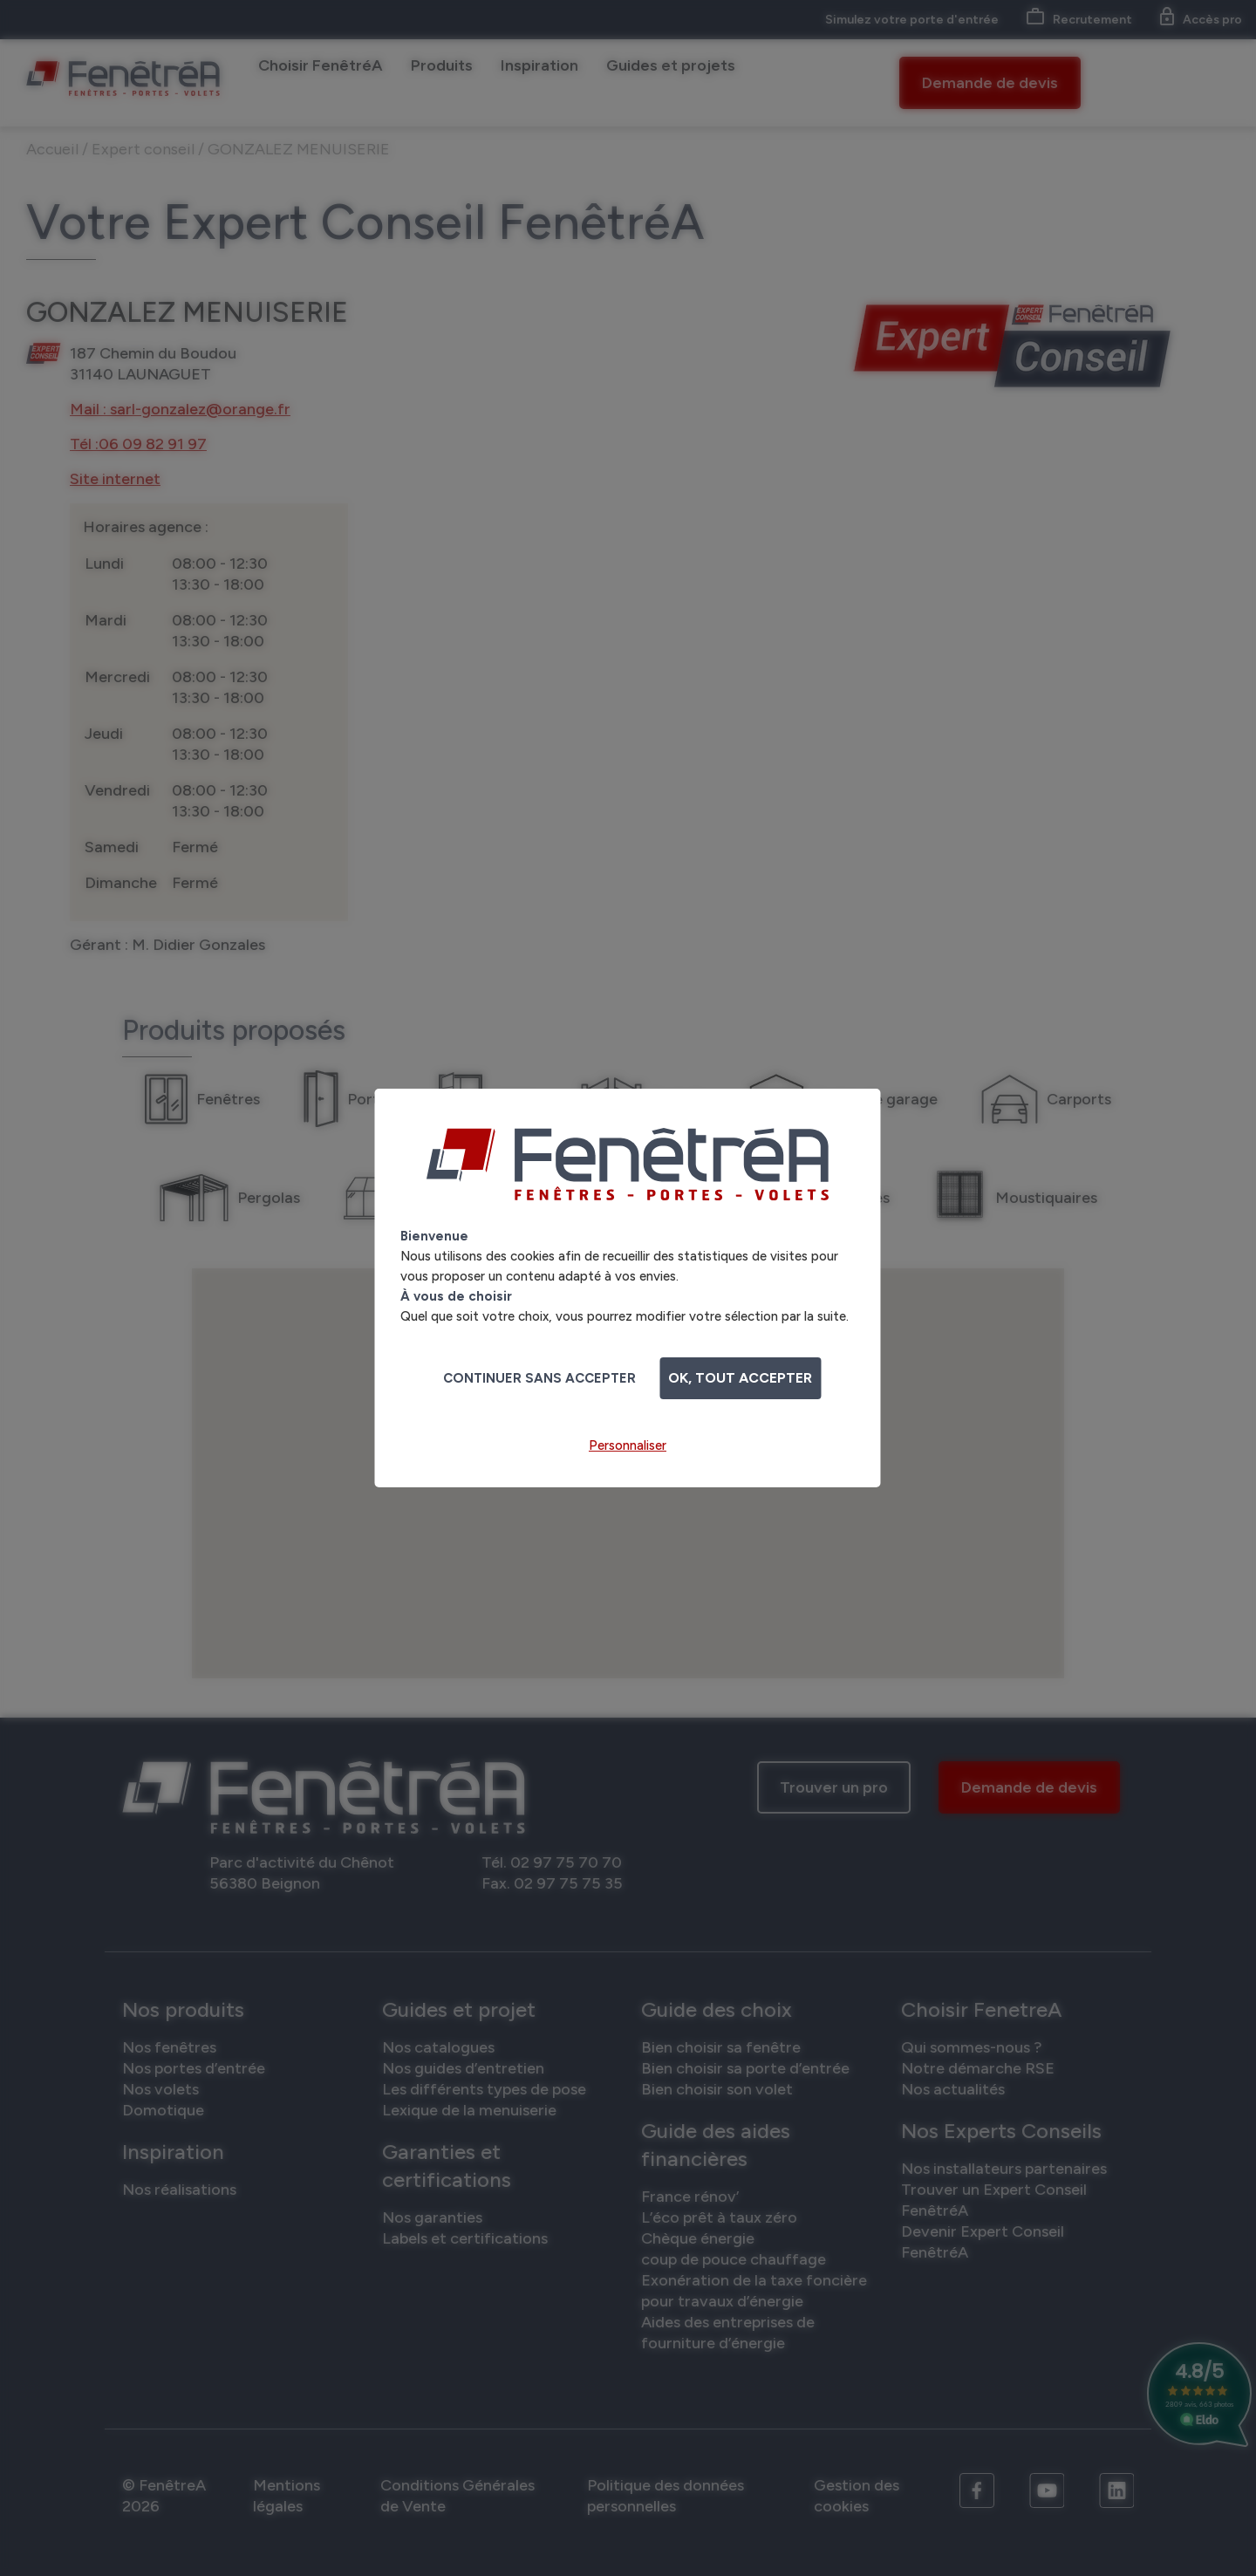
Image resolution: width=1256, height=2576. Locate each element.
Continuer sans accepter (539, 1378)
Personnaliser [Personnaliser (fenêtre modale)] (627, 1445)
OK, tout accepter (740, 1378)
